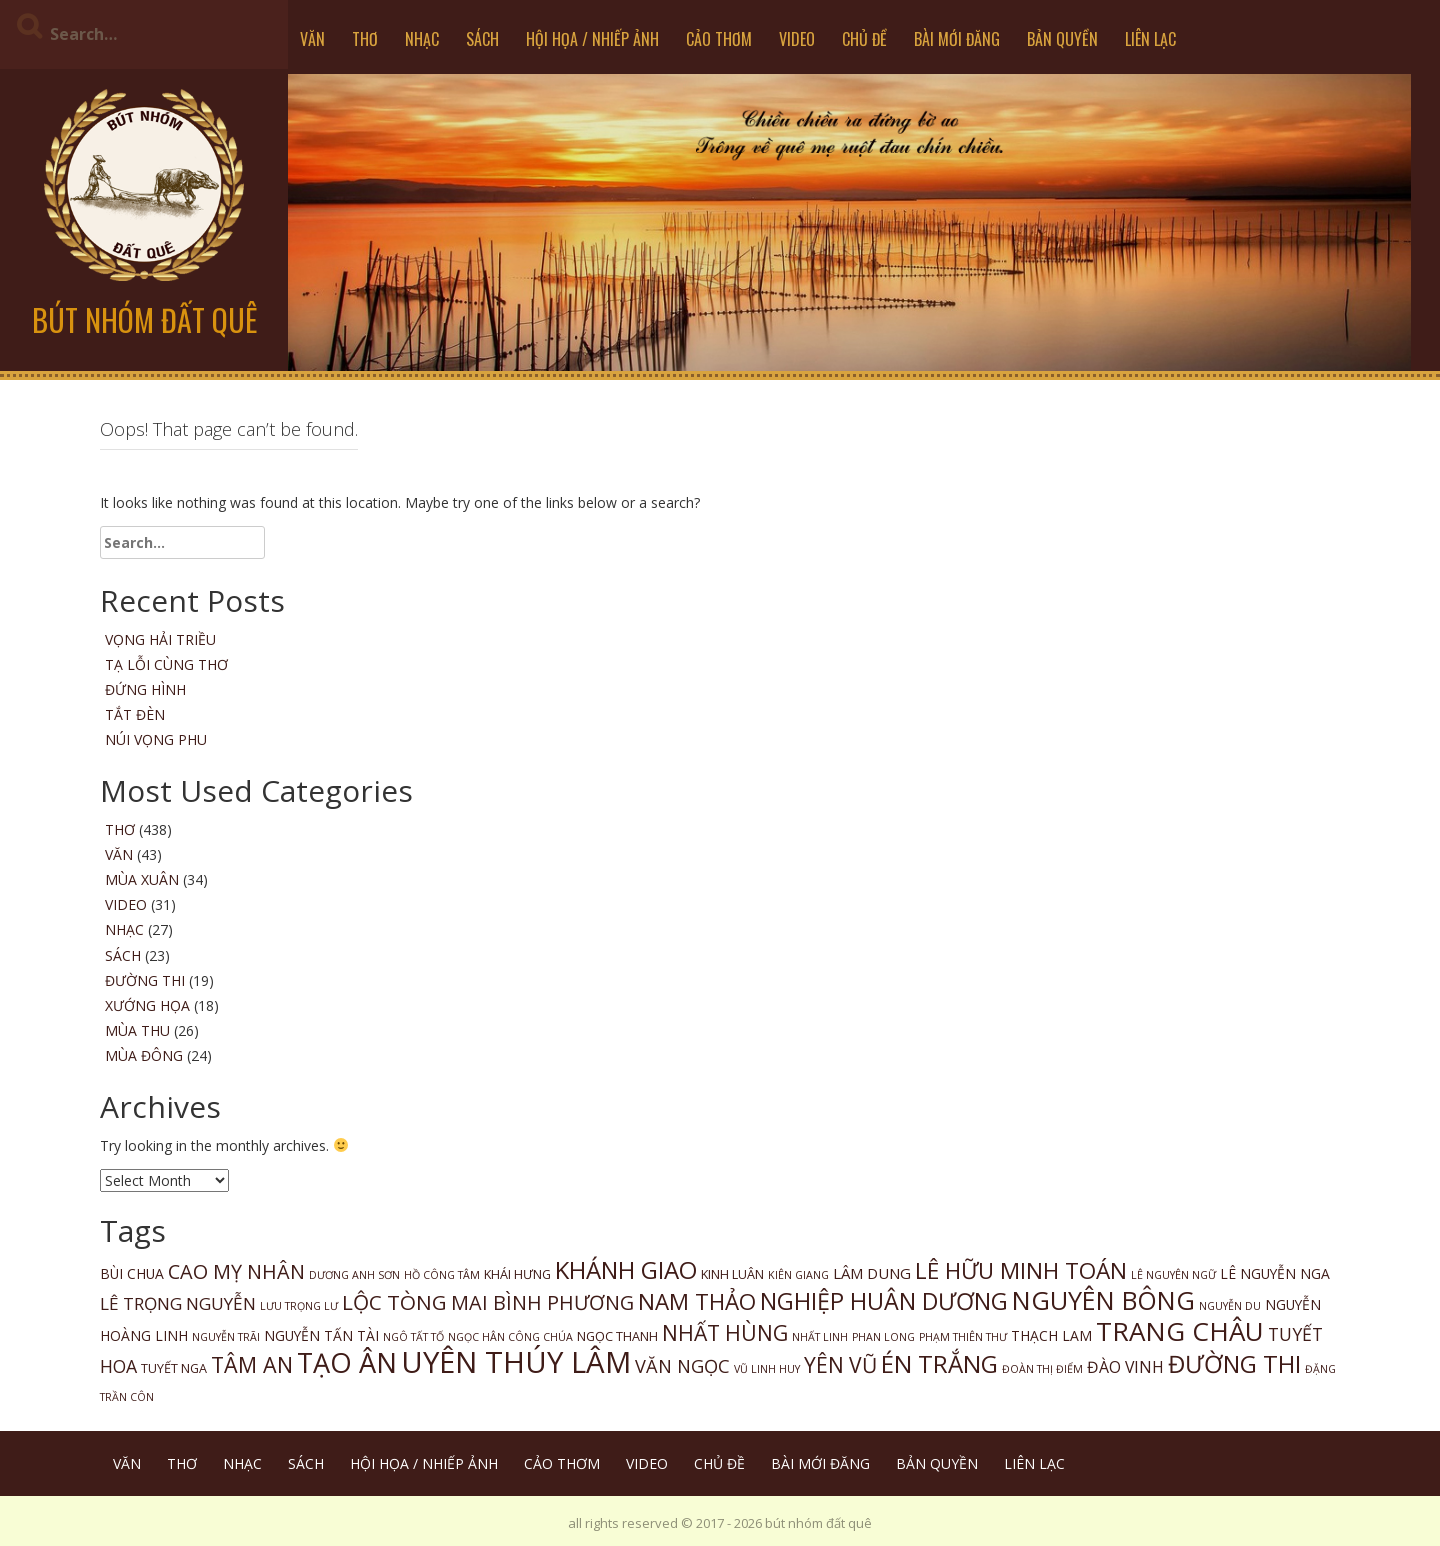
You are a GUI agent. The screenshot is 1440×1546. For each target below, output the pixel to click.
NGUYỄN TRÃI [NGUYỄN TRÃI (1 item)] (226, 1337)
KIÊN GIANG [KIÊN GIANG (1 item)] (798, 1275)
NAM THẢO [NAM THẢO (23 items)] (697, 1301)
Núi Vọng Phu (156, 739)
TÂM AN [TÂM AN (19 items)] (252, 1364)
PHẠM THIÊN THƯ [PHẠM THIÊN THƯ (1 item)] (963, 1337)
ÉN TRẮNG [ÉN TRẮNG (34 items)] (939, 1363)
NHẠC (422, 39)
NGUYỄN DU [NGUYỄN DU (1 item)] (1230, 1306)
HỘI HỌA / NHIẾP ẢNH (592, 39)
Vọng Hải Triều (160, 639)
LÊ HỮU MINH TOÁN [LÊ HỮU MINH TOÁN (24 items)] (1021, 1270)
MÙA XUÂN (142, 879)
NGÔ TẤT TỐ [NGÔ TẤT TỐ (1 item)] (413, 1337)
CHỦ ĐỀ (864, 39)
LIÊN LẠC (1150, 39)
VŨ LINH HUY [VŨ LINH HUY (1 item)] (767, 1369)
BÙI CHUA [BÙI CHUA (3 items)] (132, 1273)
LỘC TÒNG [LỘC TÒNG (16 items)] (394, 1302)
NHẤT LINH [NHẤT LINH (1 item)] (820, 1337)
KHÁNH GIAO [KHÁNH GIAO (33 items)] (626, 1269)
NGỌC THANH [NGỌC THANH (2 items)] (617, 1336)
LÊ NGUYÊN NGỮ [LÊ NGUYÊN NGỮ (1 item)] (1173, 1275)
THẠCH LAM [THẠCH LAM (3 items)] (1051, 1335)
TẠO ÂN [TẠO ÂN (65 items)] (347, 1362)
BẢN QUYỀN (1062, 39)
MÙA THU (137, 1030)
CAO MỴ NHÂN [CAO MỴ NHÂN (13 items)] (236, 1271)
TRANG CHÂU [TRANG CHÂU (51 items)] (1180, 1331)
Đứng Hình (145, 689)
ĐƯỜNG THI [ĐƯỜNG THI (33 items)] (1234, 1363)
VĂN (312, 39)
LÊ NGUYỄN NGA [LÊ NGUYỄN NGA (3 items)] (1275, 1273)
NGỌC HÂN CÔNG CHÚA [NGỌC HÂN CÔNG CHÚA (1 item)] (510, 1337)
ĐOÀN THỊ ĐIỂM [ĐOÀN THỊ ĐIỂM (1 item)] (1042, 1369)
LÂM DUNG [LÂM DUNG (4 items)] (872, 1273)
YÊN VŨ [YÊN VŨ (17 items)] (840, 1364)
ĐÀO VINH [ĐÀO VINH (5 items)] (1125, 1367)
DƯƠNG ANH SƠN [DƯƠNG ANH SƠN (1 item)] (354, 1275)
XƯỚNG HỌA (147, 1005)
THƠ (365, 39)
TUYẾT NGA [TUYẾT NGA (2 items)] (174, 1368)
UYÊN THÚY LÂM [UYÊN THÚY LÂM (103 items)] (516, 1362)
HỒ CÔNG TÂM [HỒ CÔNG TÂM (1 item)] (442, 1275)
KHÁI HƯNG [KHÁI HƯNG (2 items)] (517, 1274)
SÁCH (482, 39)
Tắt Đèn (135, 714)
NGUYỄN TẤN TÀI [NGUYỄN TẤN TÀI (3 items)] (321, 1335)
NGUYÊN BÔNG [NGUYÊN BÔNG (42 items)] (1103, 1300)
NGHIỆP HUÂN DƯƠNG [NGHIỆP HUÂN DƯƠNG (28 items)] (884, 1301)
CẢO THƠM (719, 39)
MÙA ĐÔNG (144, 1055)
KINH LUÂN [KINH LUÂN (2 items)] (732, 1274)
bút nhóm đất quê (144, 319)
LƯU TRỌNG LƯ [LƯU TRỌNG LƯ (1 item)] (299, 1306)
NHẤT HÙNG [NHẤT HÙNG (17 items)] (725, 1332)
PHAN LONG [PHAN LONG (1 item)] (883, 1337)
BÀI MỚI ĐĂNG (957, 39)
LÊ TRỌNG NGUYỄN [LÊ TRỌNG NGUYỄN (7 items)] (178, 1303)
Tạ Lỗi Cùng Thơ (166, 664)
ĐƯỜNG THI (145, 980)
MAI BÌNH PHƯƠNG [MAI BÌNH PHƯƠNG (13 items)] (542, 1302)
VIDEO (797, 39)
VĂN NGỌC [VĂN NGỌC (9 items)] (682, 1365)
